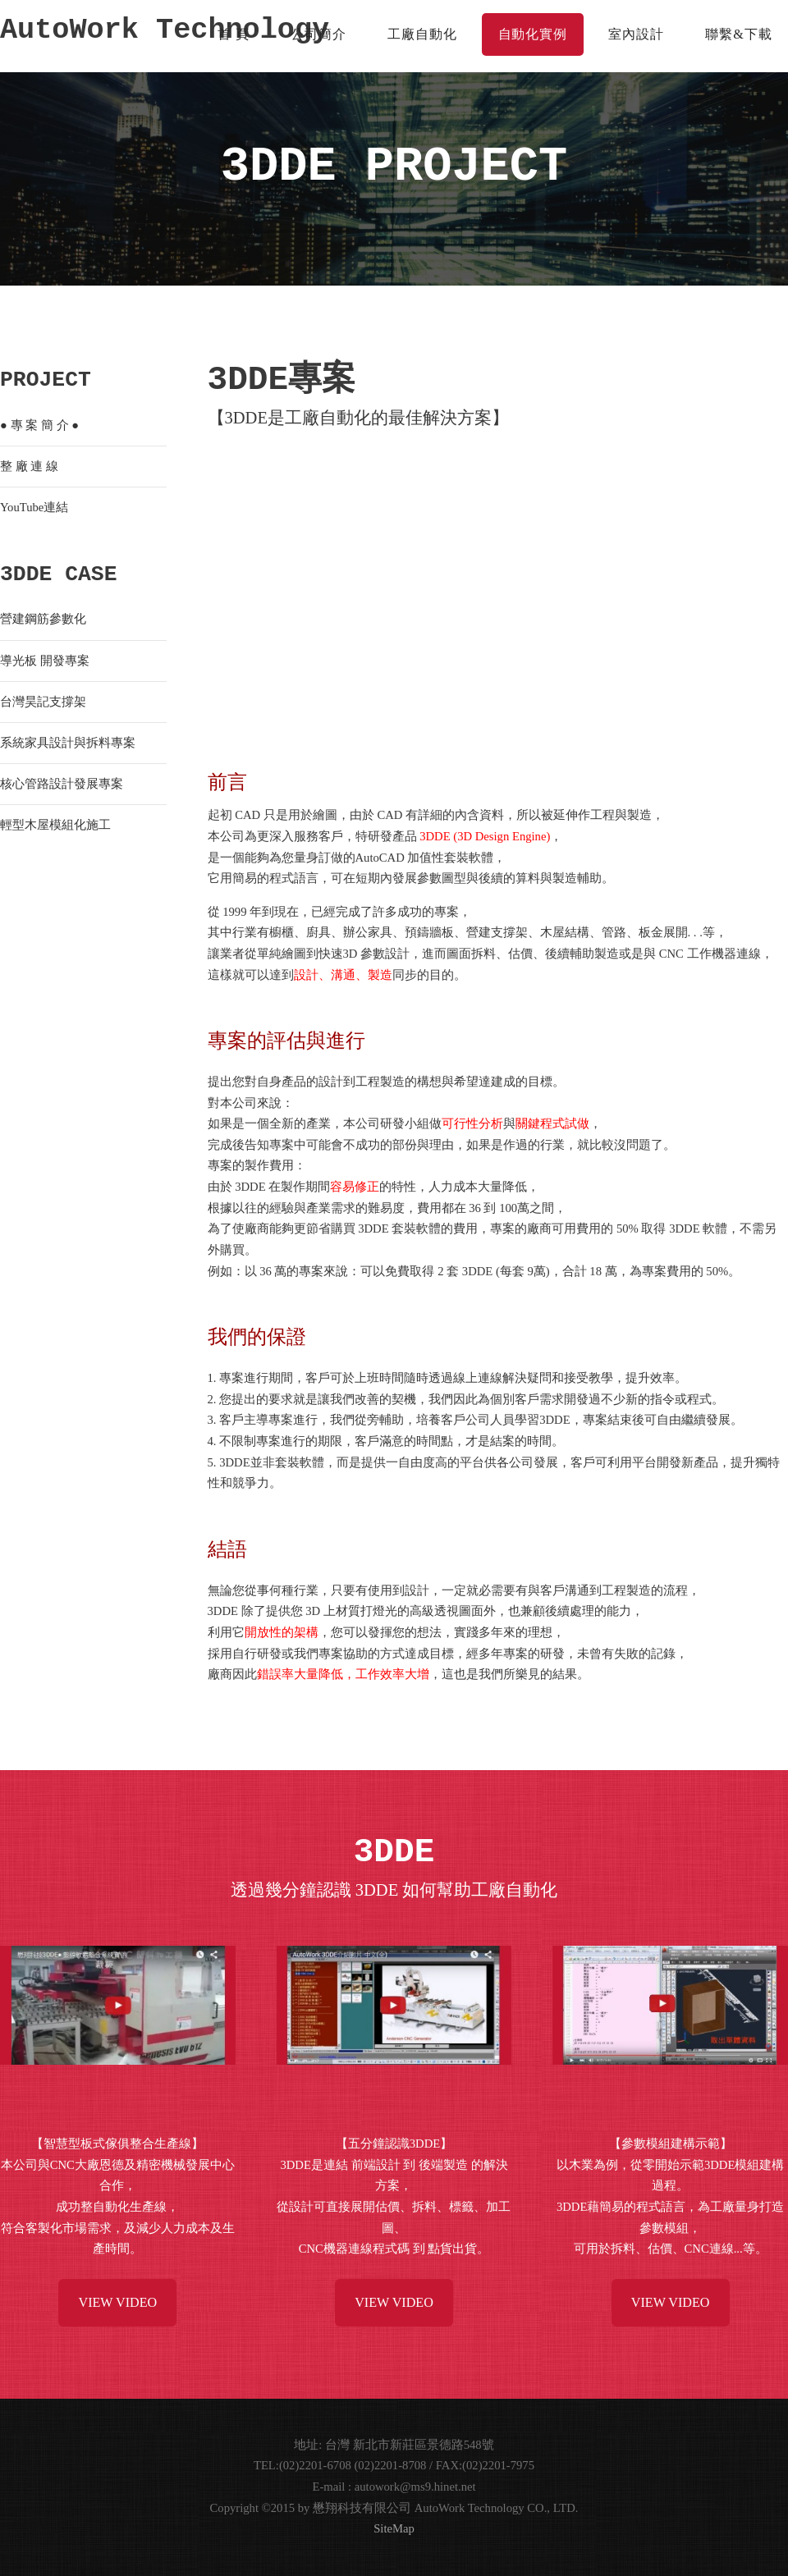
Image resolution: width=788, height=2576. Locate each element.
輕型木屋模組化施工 (55, 824)
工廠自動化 (422, 34)
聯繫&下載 (738, 34)
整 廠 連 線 (29, 466)
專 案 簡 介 (40, 425)
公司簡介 (318, 34)
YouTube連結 (34, 507)
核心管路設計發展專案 (61, 783)
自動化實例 (533, 34)
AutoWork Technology (164, 31)
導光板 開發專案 (44, 660)
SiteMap (394, 2528)
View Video (117, 2302)
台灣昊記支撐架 (43, 701)
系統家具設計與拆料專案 (67, 742)
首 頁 (234, 34)
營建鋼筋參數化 (43, 618)
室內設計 (636, 34)
